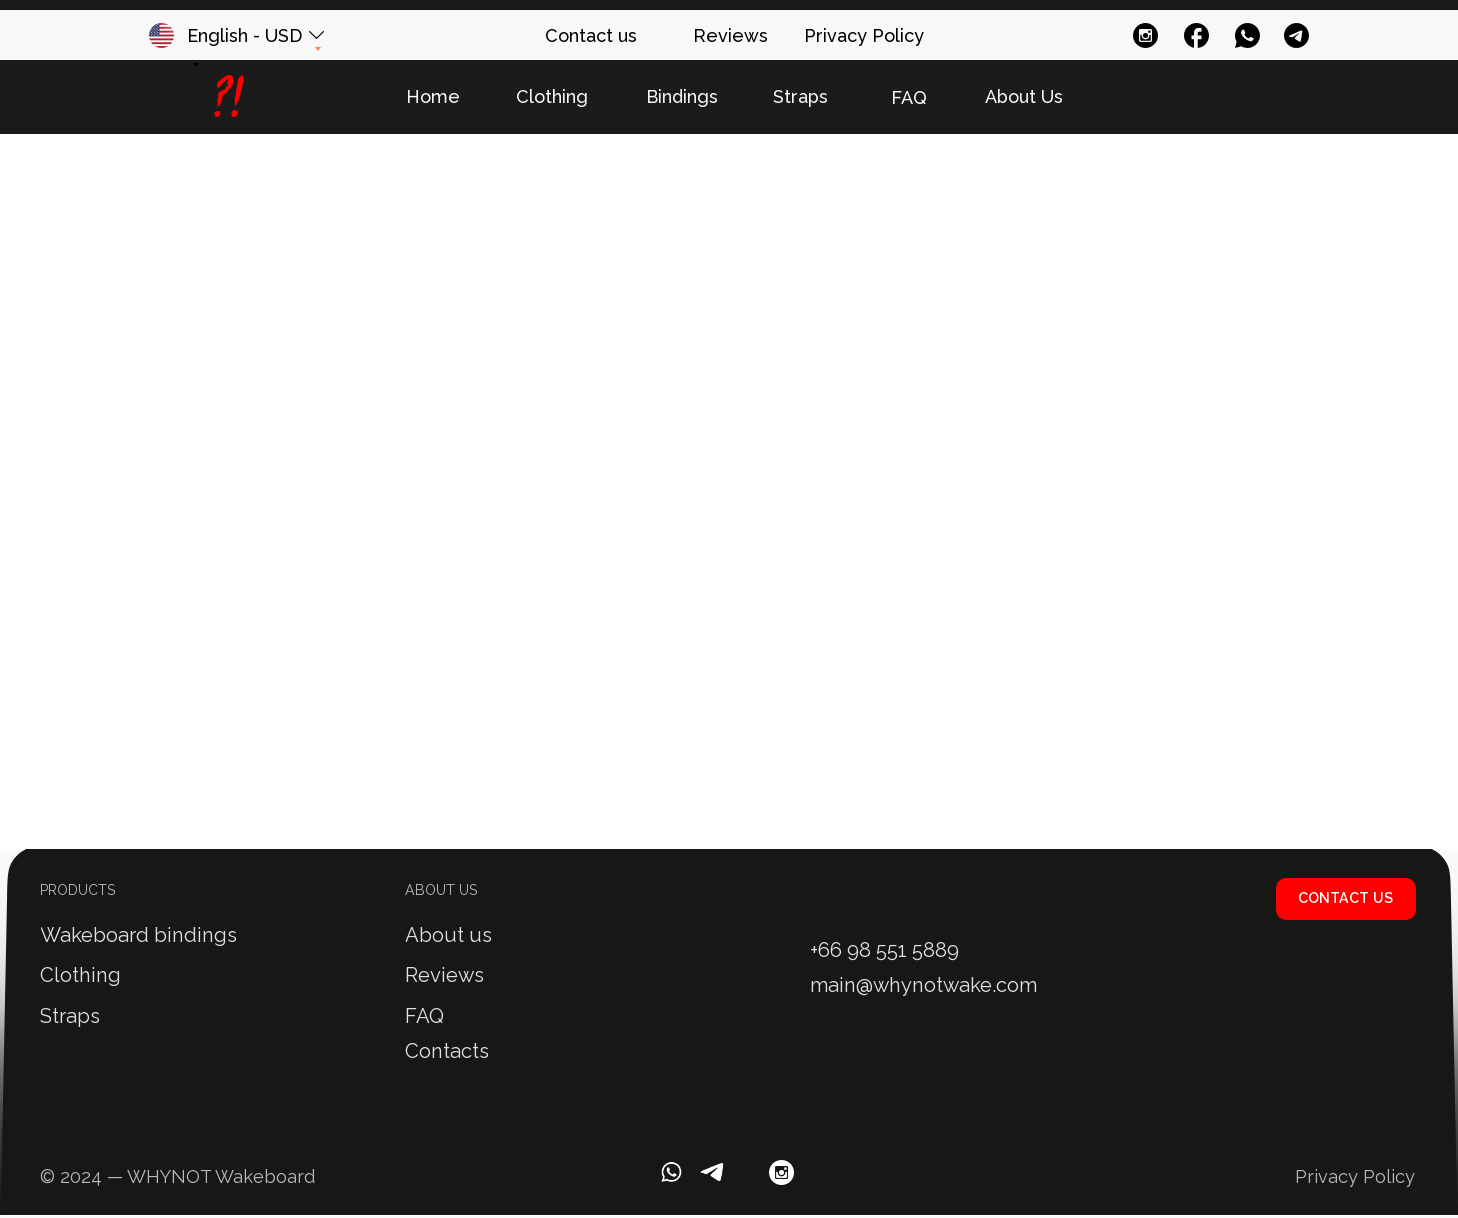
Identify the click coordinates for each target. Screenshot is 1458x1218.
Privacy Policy (1355, 1176)
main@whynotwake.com (923, 985)
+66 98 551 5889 (884, 950)
